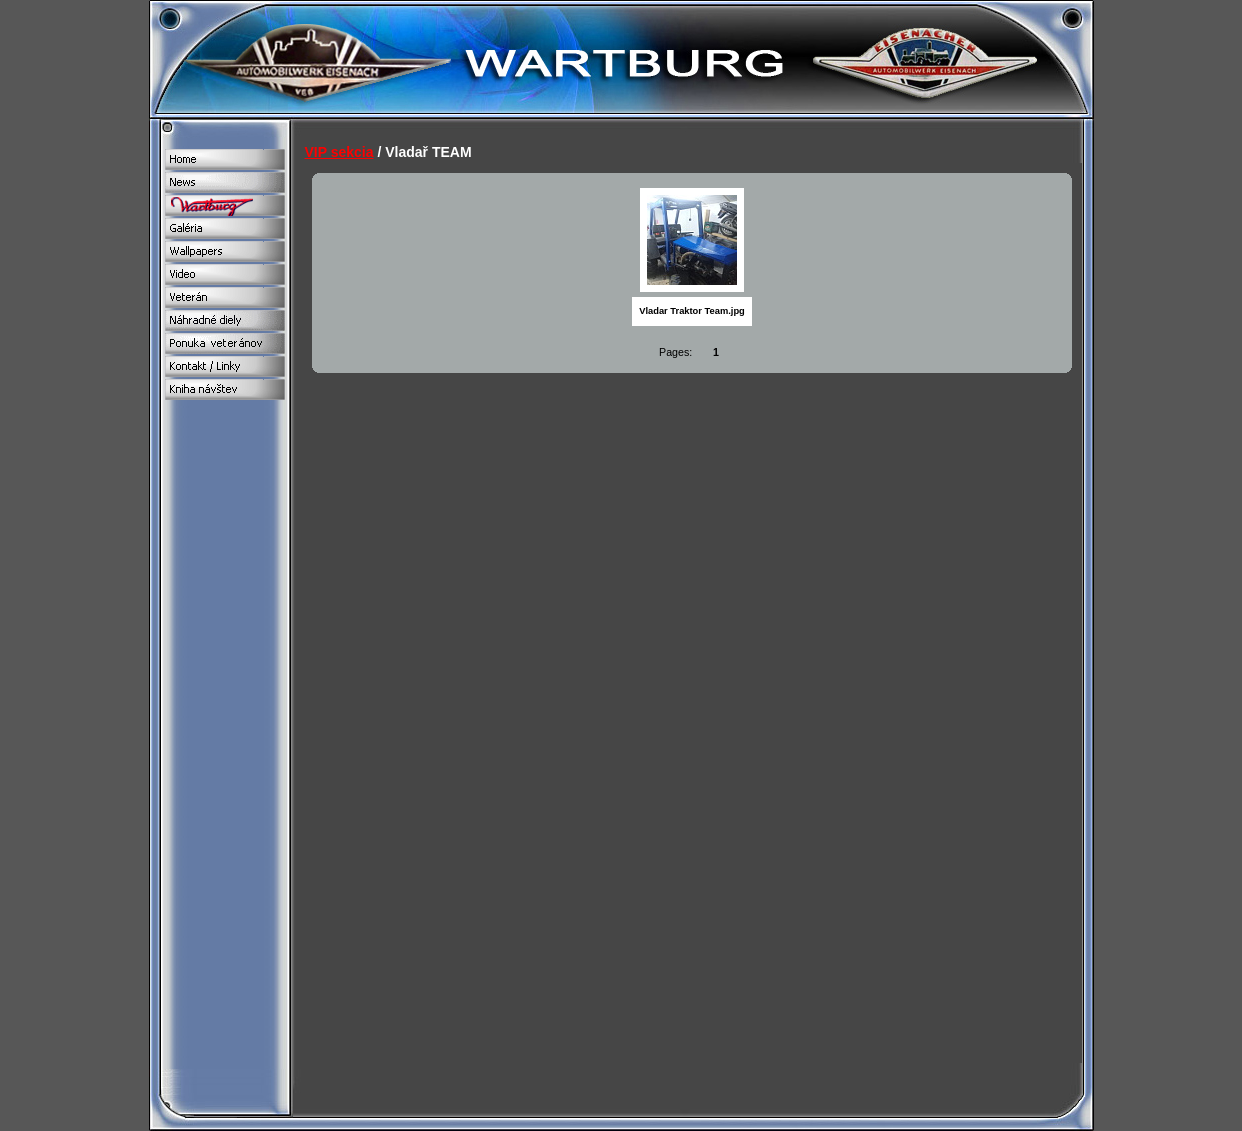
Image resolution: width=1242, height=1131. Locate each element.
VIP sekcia (339, 152)
